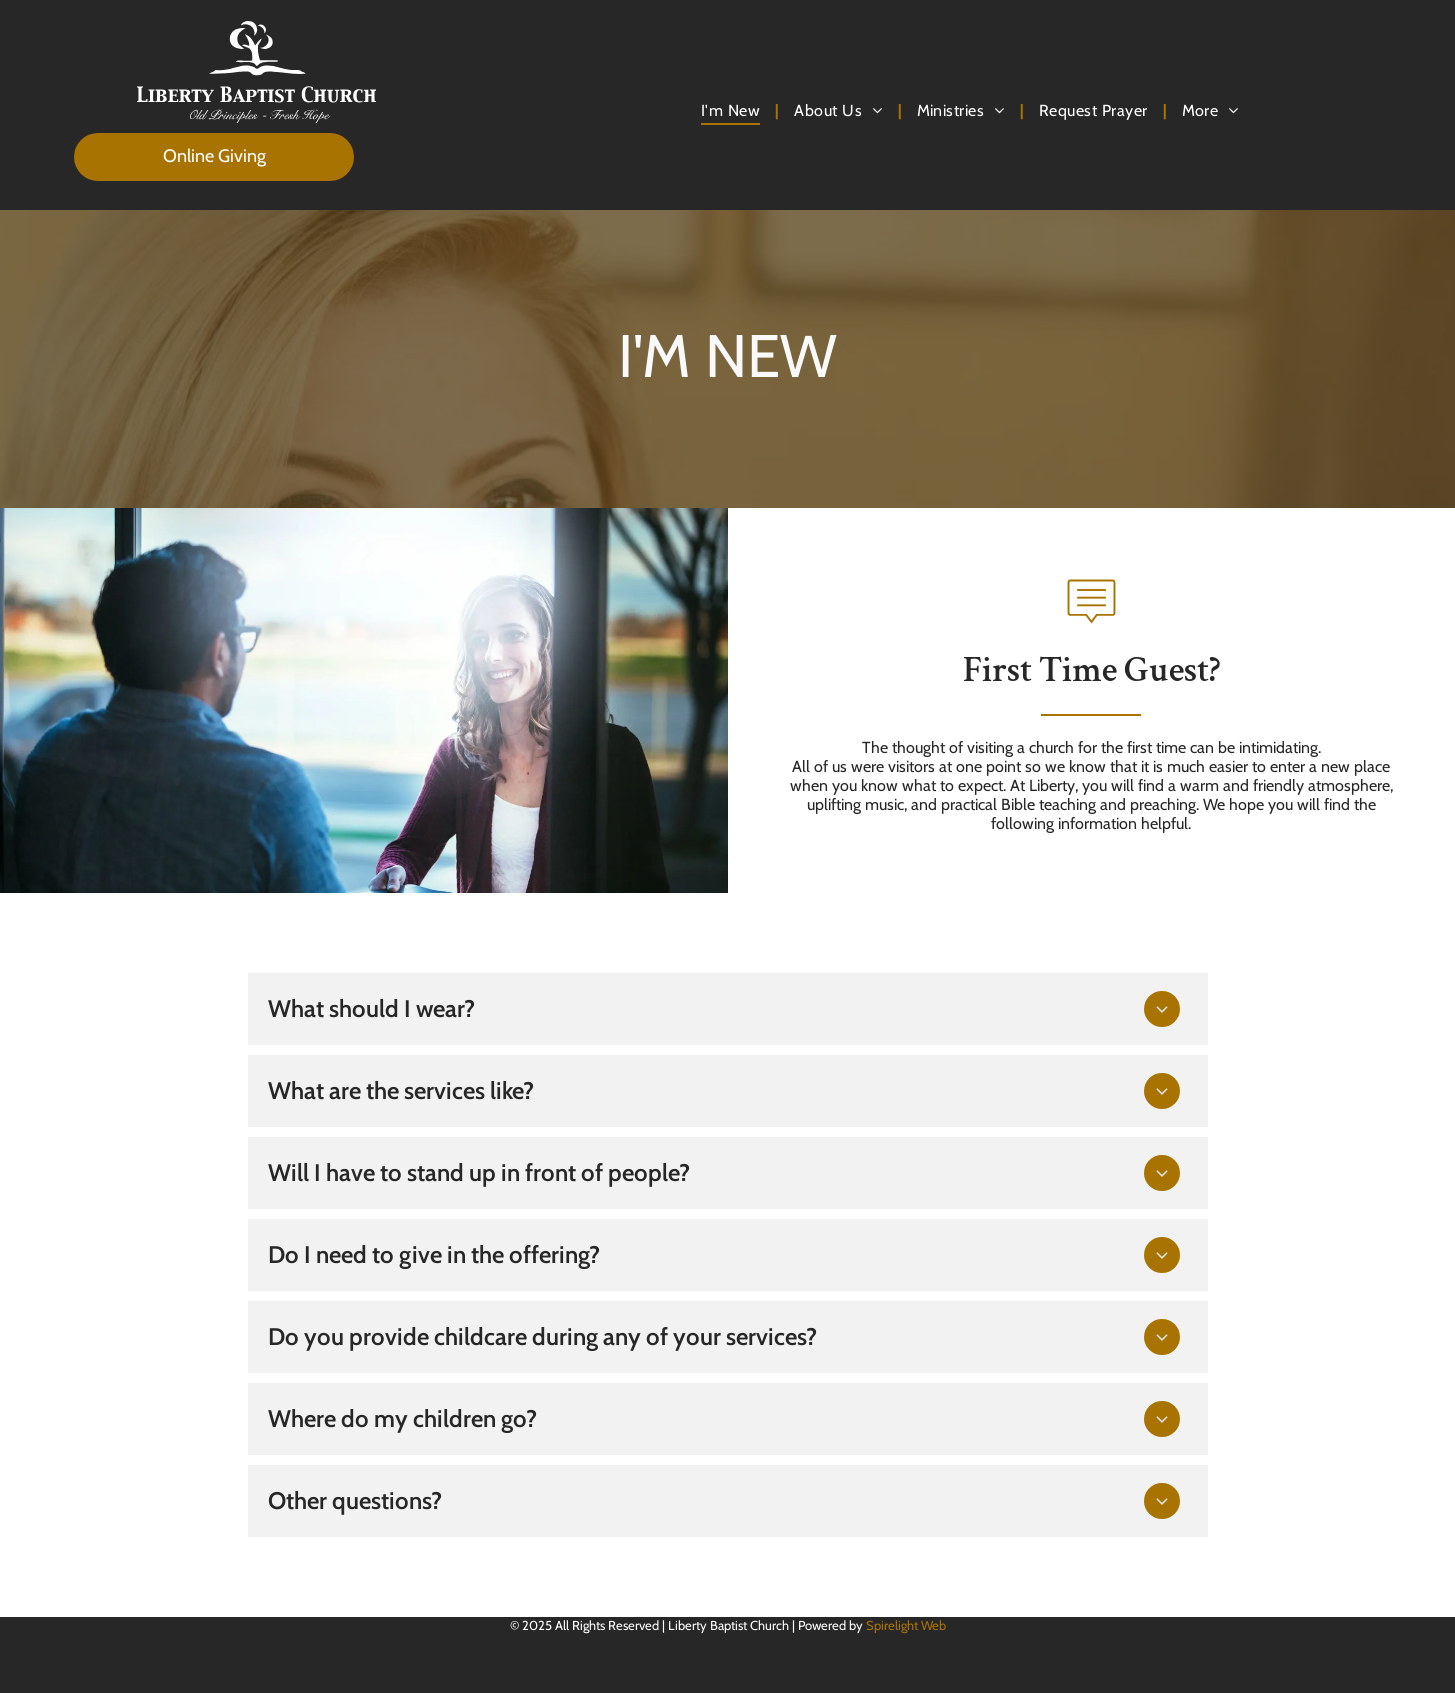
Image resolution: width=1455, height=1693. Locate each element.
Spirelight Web (906, 1625)
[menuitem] (732, 110)
